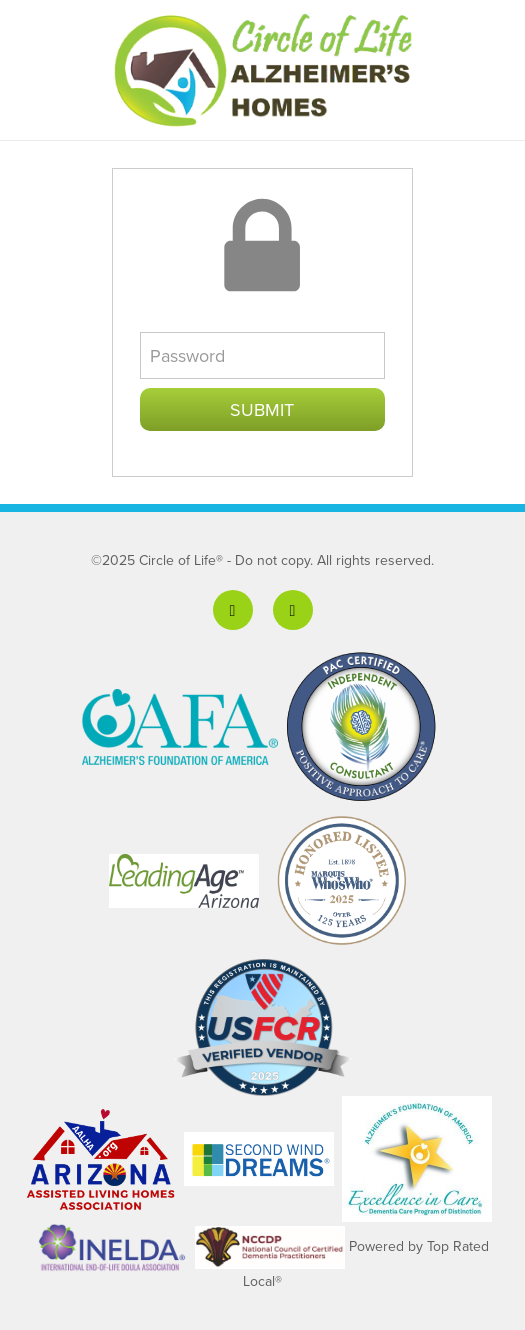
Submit (262, 409)
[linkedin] (293, 610)
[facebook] (233, 610)
